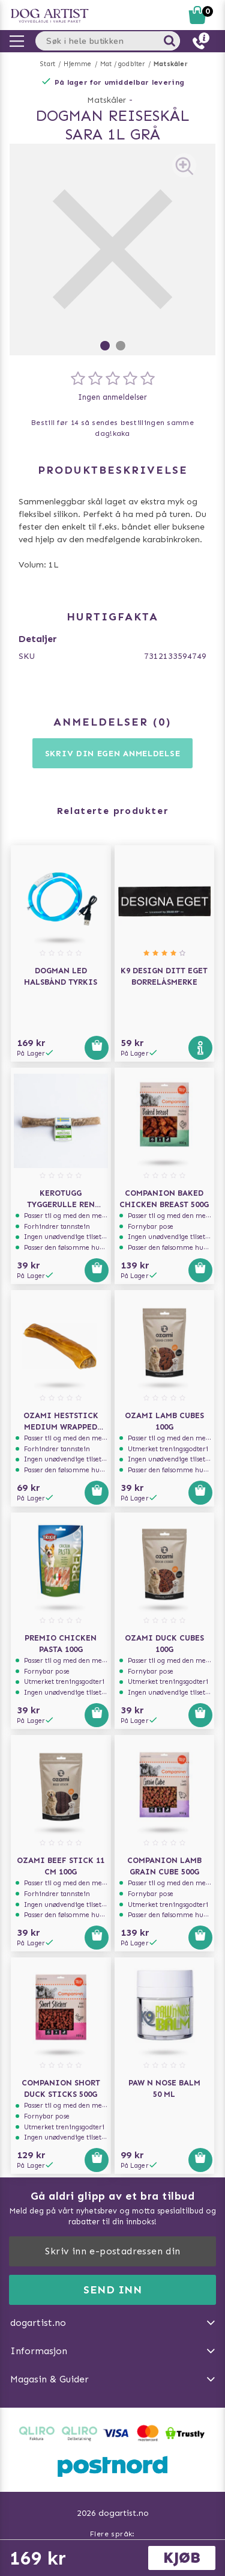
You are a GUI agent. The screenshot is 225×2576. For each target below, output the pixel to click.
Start (47, 64)
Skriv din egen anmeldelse (113, 753)
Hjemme (77, 64)
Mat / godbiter (122, 64)
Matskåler (171, 64)
